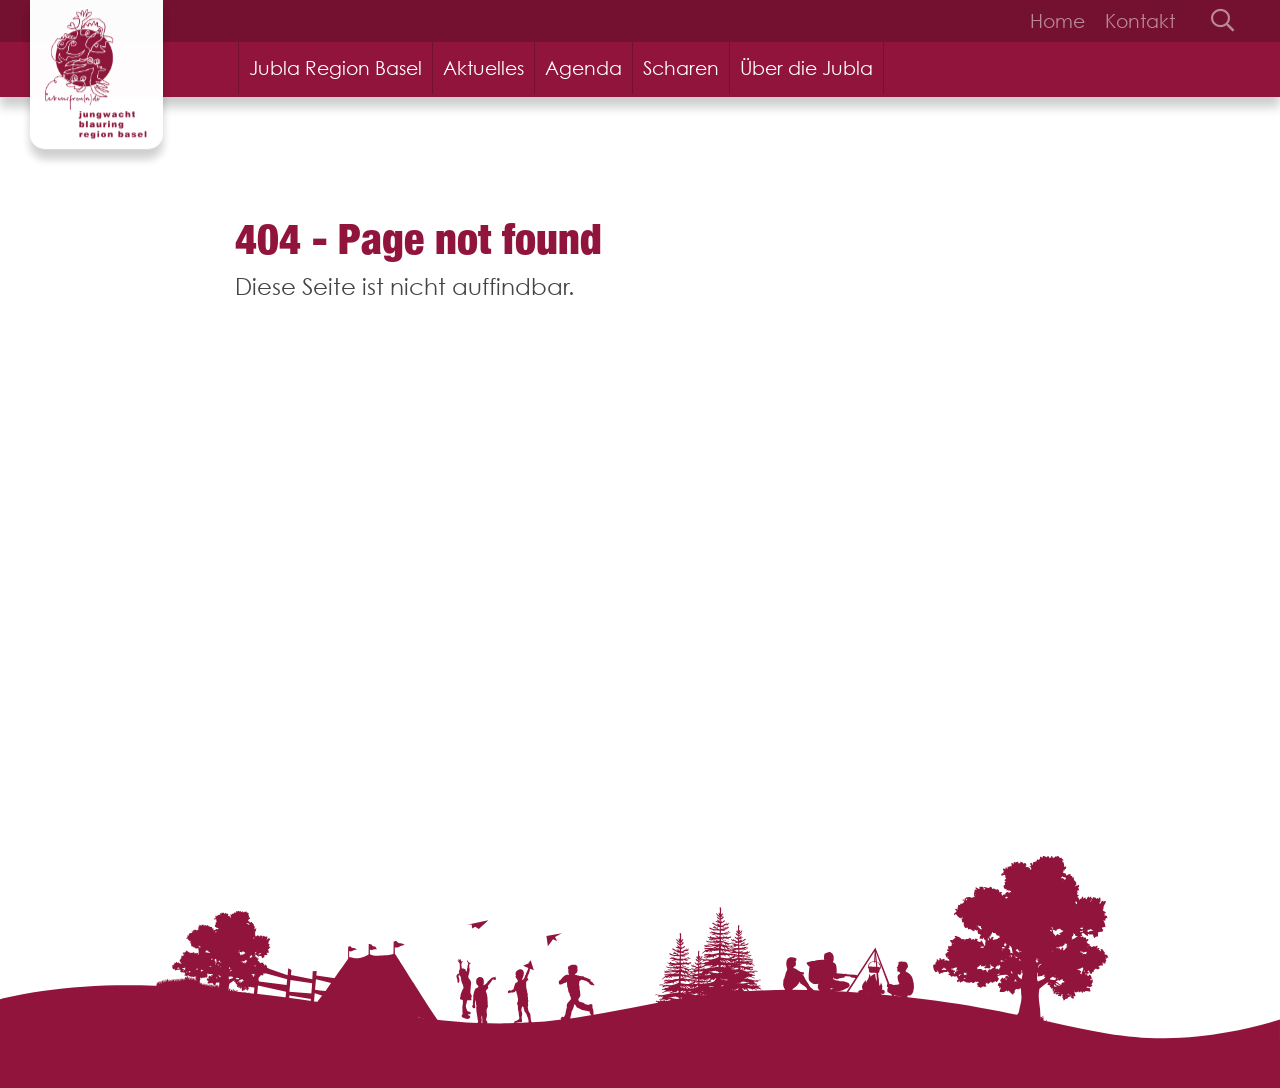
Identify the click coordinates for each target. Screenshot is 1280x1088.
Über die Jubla (806, 68)
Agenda (583, 68)
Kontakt (1140, 21)
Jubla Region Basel (335, 68)
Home (1057, 21)
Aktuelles (483, 68)
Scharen (681, 68)
